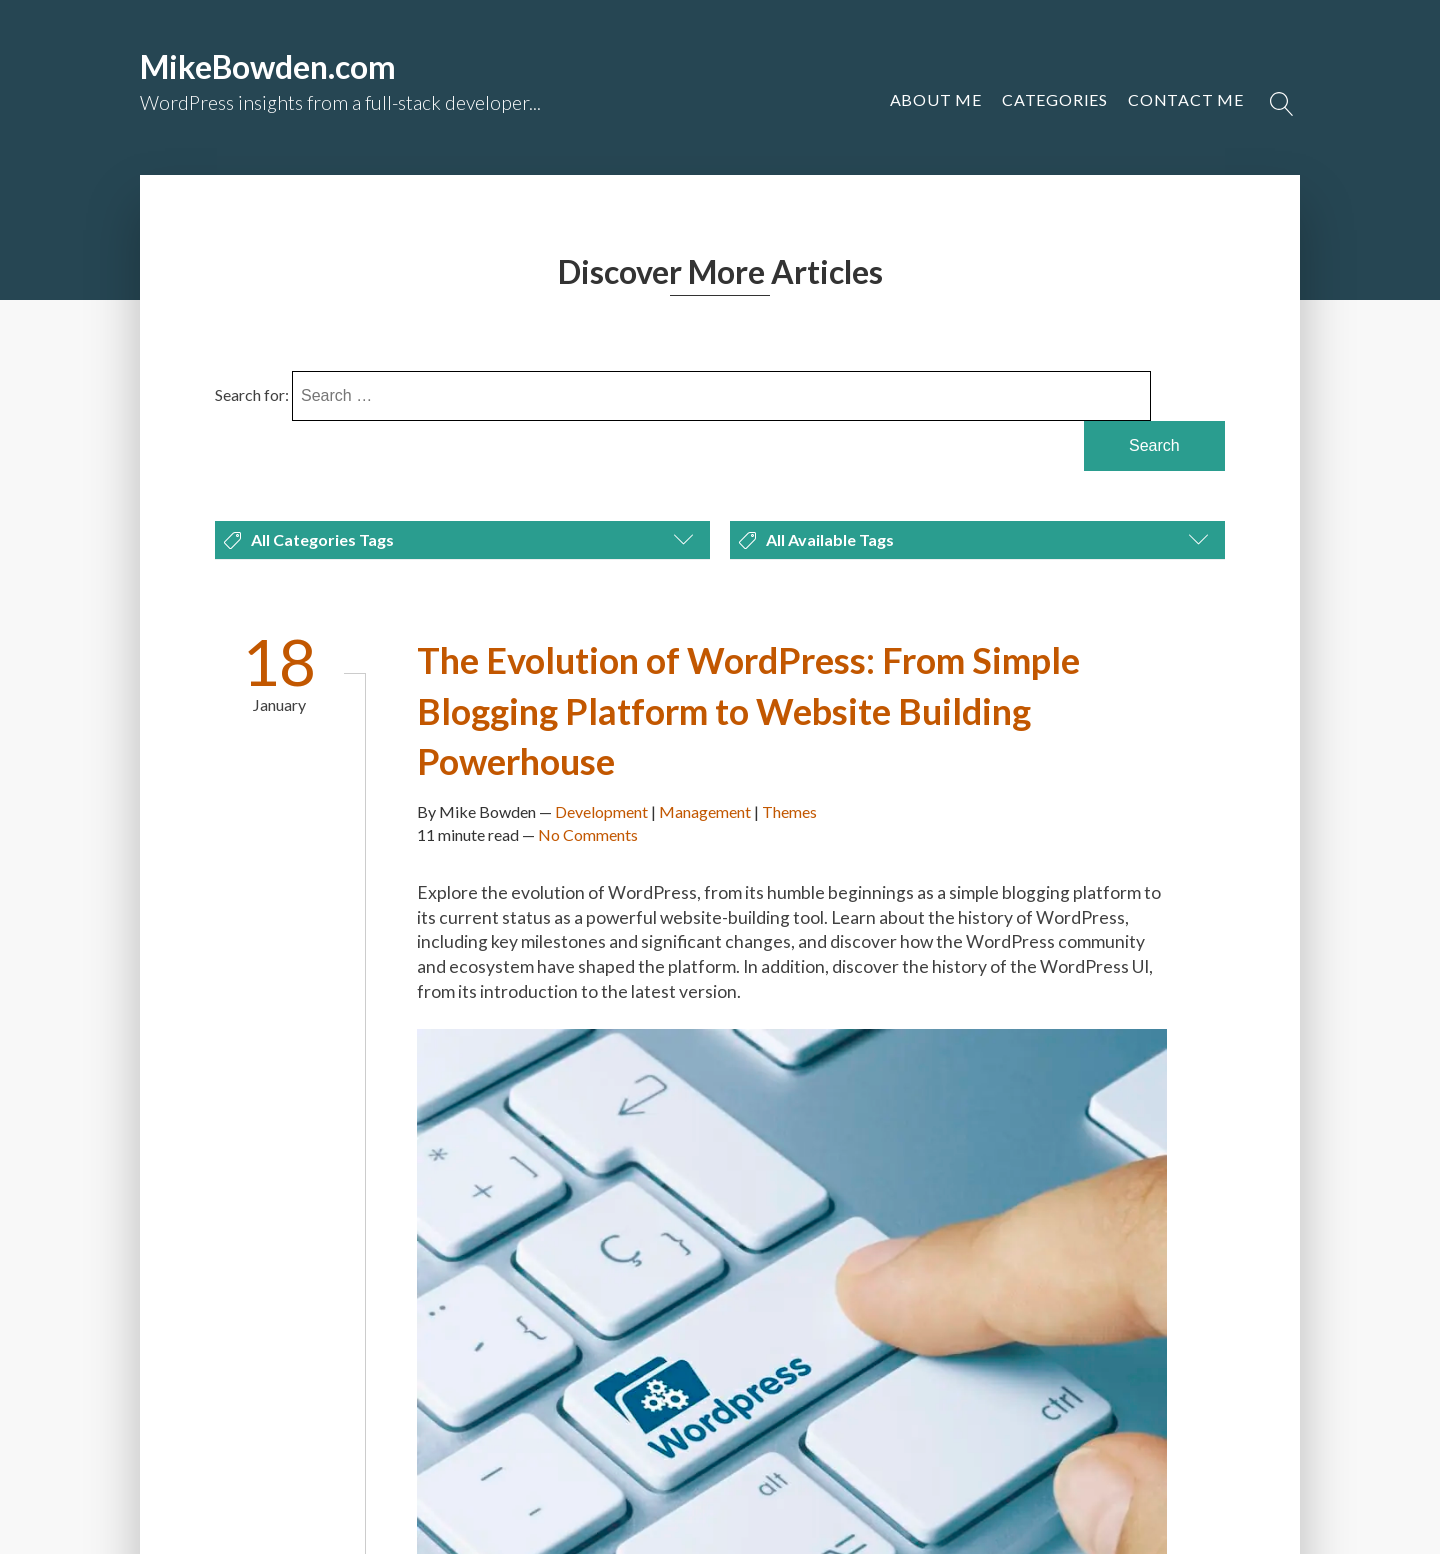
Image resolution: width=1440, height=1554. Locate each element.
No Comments (588, 834)
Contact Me (1186, 99)
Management (705, 811)
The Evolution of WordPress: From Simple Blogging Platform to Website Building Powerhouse (748, 710)
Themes (789, 811)
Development (601, 811)
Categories (1055, 99)
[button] (1186, 100)
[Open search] (1282, 104)
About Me (936, 99)
